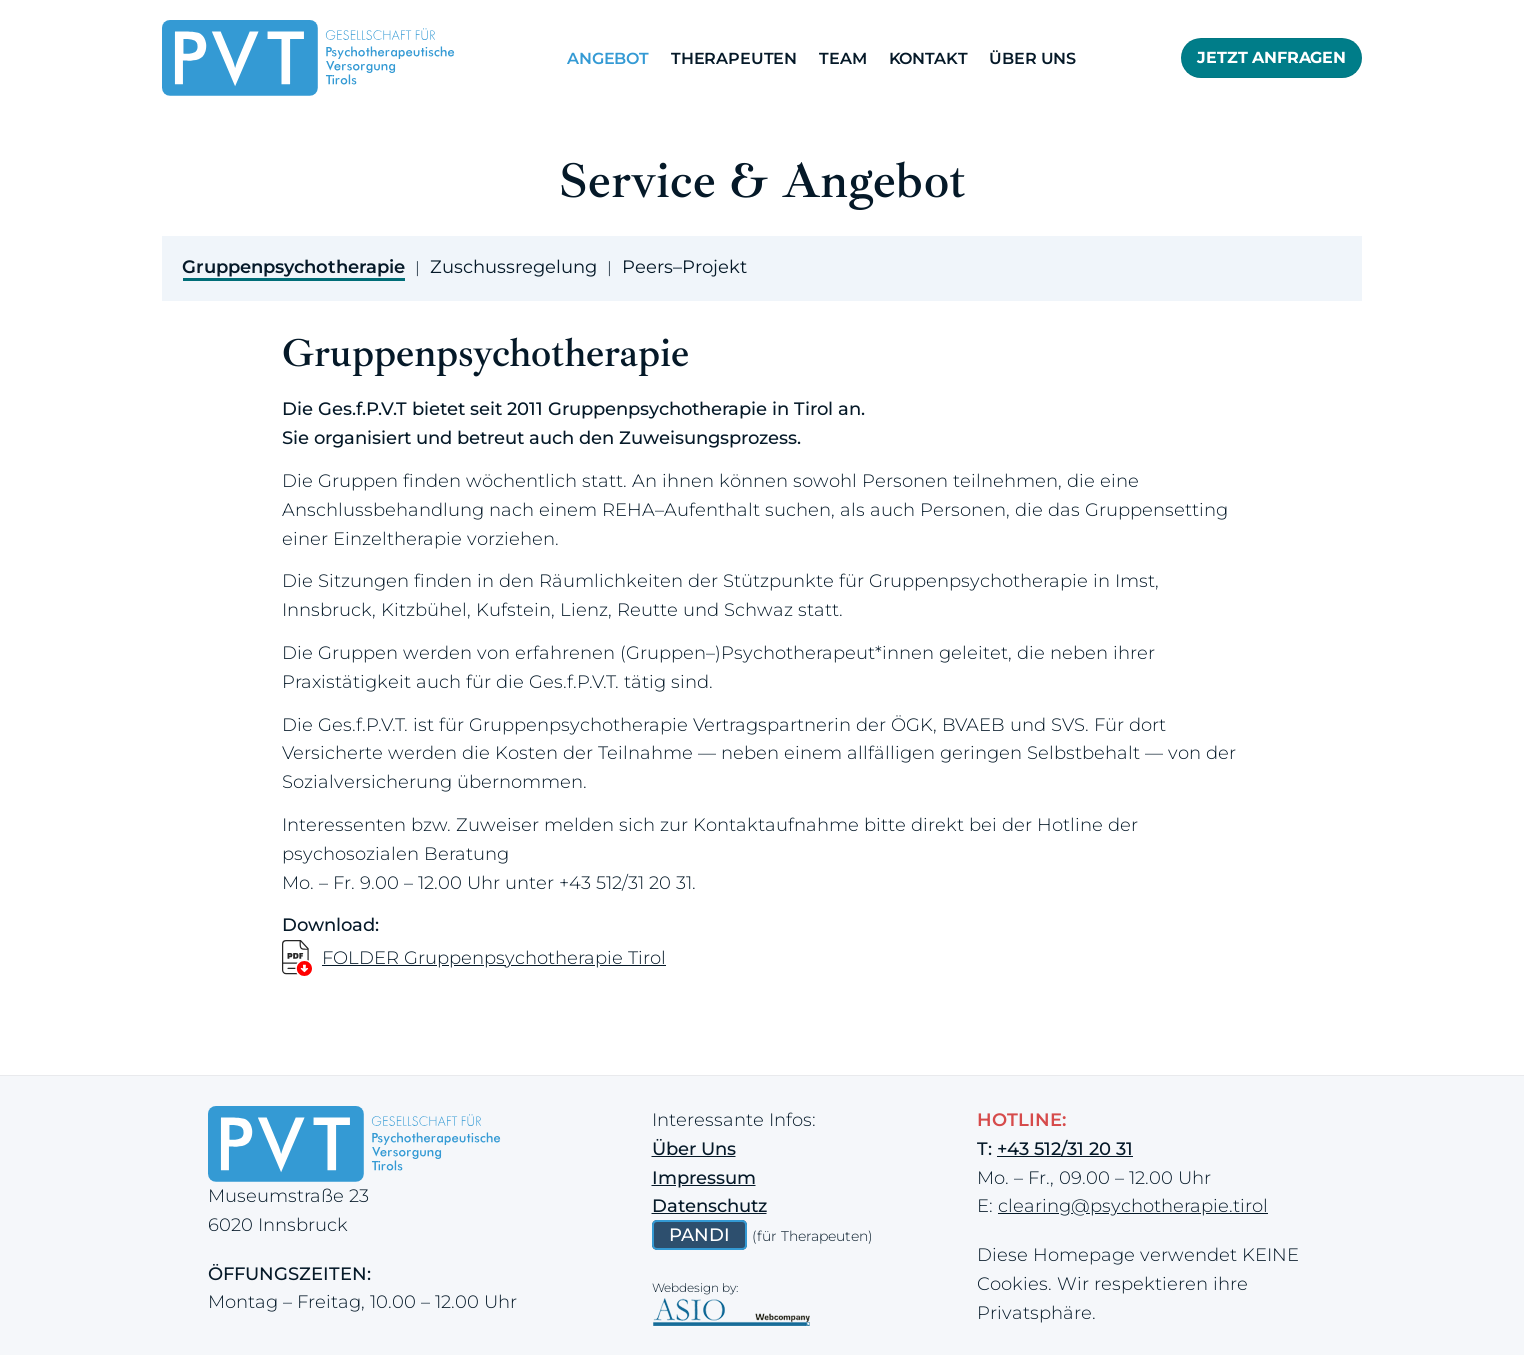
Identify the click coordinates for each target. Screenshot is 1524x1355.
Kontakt (928, 58)
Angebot (608, 58)
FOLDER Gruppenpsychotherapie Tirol (494, 958)
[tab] (293, 263)
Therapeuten (734, 58)
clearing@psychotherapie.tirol (1133, 1206)
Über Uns (1032, 58)
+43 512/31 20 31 (625, 883)
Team (842, 58)
